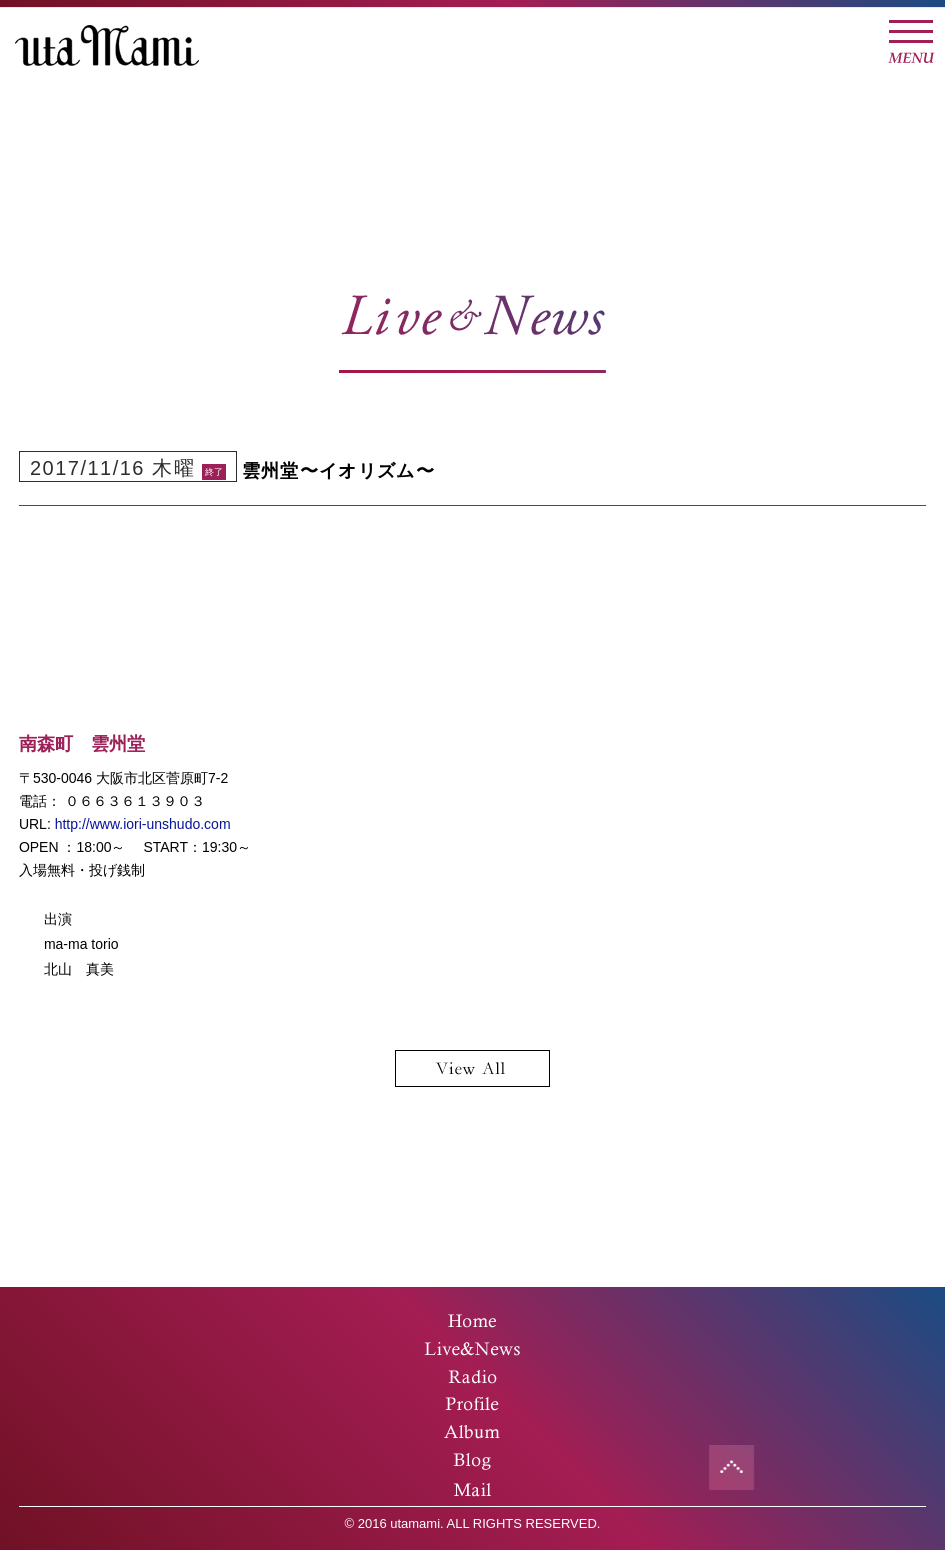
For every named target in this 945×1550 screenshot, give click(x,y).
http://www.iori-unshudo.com (143, 824)
